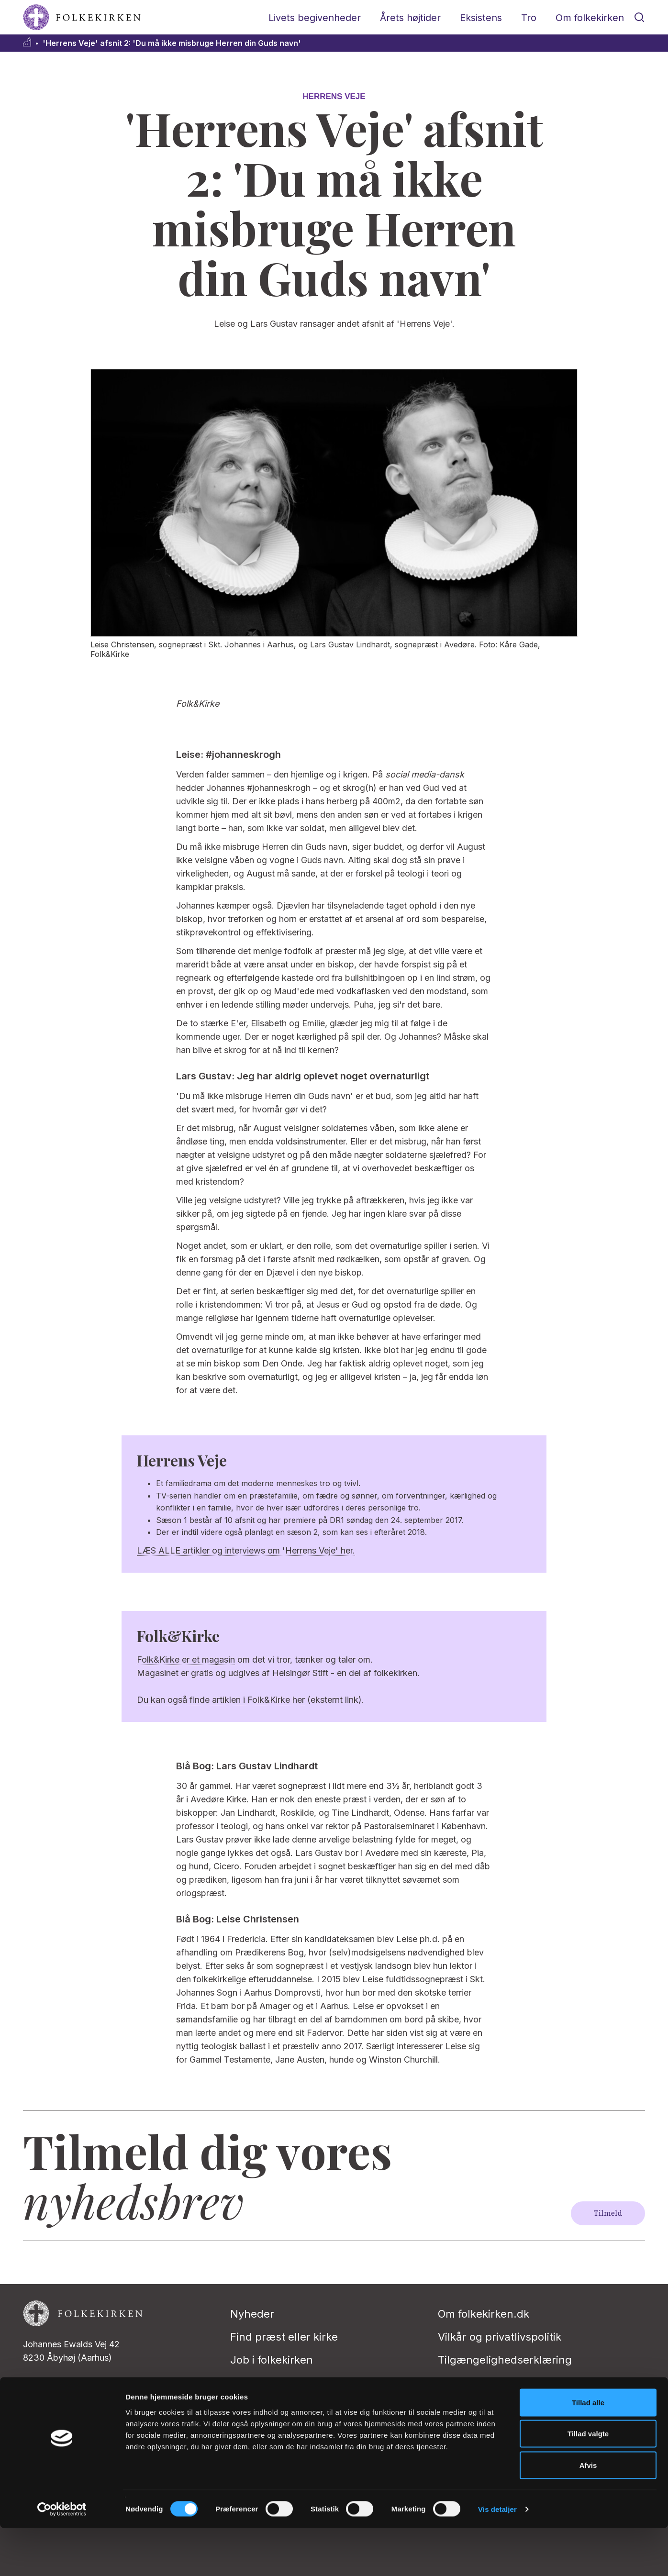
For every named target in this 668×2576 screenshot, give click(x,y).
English (457, 2405)
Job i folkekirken (271, 2359)
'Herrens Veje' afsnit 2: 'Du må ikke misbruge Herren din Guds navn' (172, 43)
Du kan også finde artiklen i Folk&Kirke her (221, 1700)
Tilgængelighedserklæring (505, 2359)
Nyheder (252, 2314)
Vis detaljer (497, 2557)
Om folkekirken (590, 17)
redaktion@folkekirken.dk (74, 2391)
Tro (528, 17)
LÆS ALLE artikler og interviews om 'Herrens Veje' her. (246, 1550)
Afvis (588, 2513)
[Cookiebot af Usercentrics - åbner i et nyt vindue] (62, 2557)
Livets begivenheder (314, 17)
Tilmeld (608, 2213)
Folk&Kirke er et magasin (186, 1659)
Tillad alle (588, 2450)
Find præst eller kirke (284, 2337)
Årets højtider (410, 17)
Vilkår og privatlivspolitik (499, 2337)
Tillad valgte (588, 2482)
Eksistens (481, 17)
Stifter (245, 2382)
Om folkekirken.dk (483, 2314)
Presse (247, 2405)
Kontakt (457, 2382)
